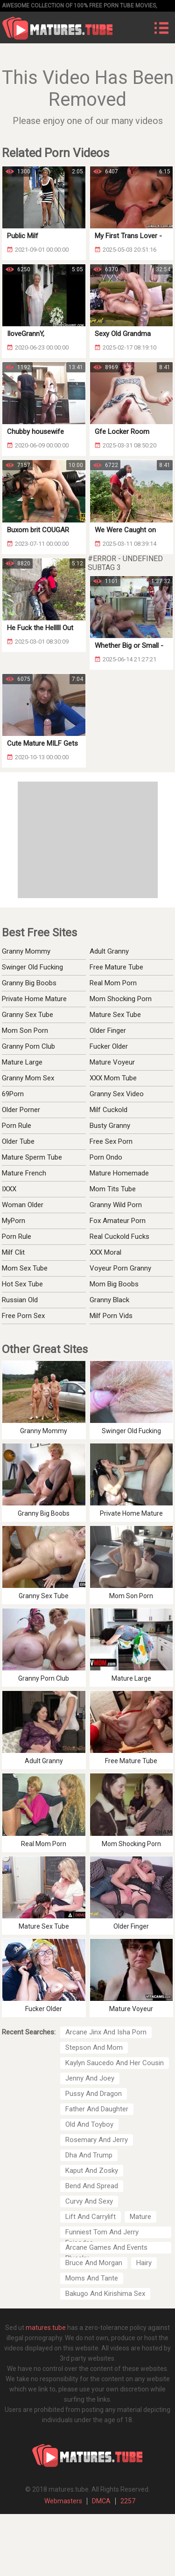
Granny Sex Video (117, 1094)
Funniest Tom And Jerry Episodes (102, 2233)
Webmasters (63, 2501)
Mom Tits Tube (113, 1189)
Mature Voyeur (112, 1062)
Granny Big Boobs (29, 983)
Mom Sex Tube (25, 1268)
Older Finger (108, 1030)
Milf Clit (13, 1252)
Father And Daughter (96, 2109)
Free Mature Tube (116, 967)
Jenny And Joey (89, 2078)
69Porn (13, 1094)
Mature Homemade (119, 1173)
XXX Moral (105, 1252)
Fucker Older (109, 1046)
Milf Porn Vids (111, 1316)
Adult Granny (109, 951)
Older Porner (21, 1110)
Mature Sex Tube (115, 1014)
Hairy (144, 2263)
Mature (140, 2216)
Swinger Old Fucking (32, 967)
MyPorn (13, 1220)
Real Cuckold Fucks (119, 1236)
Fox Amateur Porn (118, 1220)
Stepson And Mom (94, 2047)
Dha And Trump (88, 2155)
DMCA (101, 2501)
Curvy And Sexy (89, 2201)
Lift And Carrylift (90, 2216)
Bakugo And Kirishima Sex (105, 2293)
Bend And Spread (91, 2186)
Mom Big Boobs (114, 1284)
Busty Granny (110, 1125)
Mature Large (22, 1062)
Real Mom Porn (113, 983)
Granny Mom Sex (28, 1078)
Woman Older (22, 1205)
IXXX (9, 1189)
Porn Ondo (106, 1157)
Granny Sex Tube (27, 1014)
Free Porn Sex (23, 1316)
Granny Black (109, 1300)
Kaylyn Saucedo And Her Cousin (114, 2063)
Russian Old (20, 1300)
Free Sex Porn (111, 1141)
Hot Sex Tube (22, 1284)
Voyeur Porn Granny (120, 1268)
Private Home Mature (34, 999)
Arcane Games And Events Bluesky (106, 2248)
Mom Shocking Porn (121, 999)
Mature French (24, 1173)
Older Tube (18, 1141)
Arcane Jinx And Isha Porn (106, 2032)
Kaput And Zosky (91, 2170)
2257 (127, 2501)
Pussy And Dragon (93, 2093)
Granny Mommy (26, 951)
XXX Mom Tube (113, 1078)
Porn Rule (16, 1125)
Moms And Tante (91, 2278)
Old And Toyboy (89, 2124)
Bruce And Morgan (93, 2263)
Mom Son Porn (25, 1030)
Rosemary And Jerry (96, 2140)
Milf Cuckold (108, 1110)
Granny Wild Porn (116, 1205)
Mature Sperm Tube (32, 1157)
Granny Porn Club (28, 1046)
